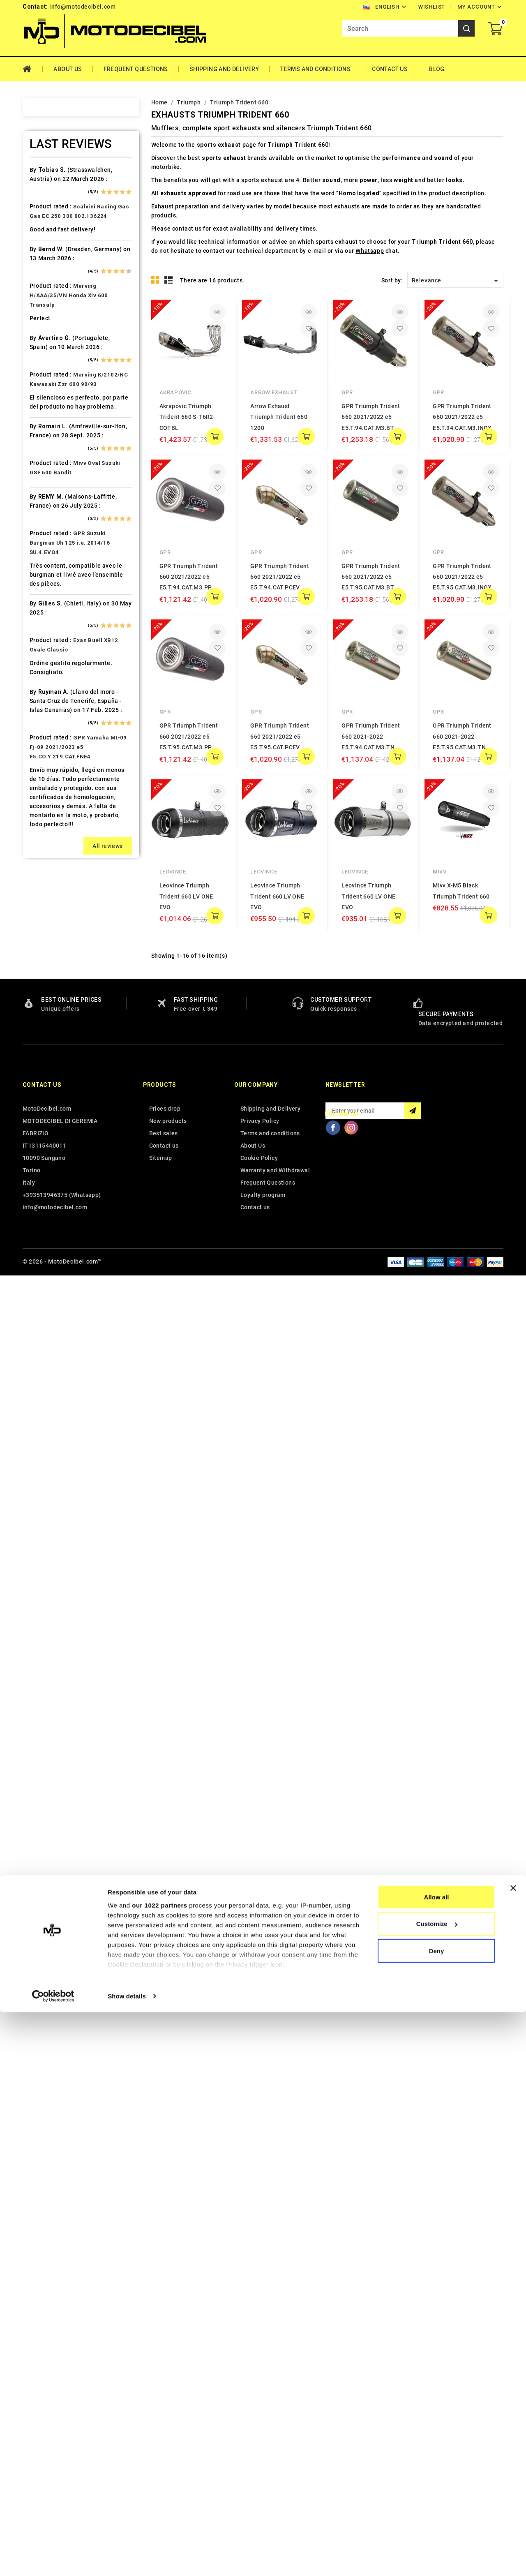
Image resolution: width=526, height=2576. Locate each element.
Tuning (49, 1397)
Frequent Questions (136, 69)
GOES (47, 649)
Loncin (49, 923)
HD (43, 664)
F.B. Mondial (57, 577)
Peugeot (51, 1095)
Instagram (351, 2429)
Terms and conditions (315, 69)
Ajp (43, 232)
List (169, 280)
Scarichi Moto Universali (75, 1225)
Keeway (50, 807)
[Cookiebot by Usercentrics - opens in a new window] (53, 2560)
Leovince (172, 872)
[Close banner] (513, 2452)
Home (33, 69)
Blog (437, 69)
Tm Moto (52, 1354)
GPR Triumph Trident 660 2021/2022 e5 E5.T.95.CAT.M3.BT (370, 577)
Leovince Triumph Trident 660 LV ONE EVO (186, 896)
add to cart (215, 436)
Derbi (47, 520)
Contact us (42, 2386)
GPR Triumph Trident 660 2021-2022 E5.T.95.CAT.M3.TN (462, 736)
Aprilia (48, 246)
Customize (436, 2487)
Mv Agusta (54, 1038)
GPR (347, 392)
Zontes (49, 1469)
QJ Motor (53, 1167)
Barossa (51, 304)
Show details (127, 2559)
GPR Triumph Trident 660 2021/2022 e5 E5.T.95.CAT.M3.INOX (462, 577)
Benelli (49, 333)
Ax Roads (52, 275)
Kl (42, 822)
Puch (46, 1153)
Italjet (47, 779)
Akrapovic (175, 392)
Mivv (439, 872)
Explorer (51, 563)
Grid (155, 280)
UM (44, 1412)
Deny (436, 2514)
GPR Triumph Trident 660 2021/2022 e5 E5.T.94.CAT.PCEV (279, 577)
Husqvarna (55, 735)
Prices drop (164, 2410)
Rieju (46, 1196)
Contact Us (390, 69)
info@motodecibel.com (82, 6)
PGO (45, 1110)
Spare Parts (56, 1268)
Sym (45, 1325)
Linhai (48, 894)
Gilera (48, 635)
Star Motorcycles (64, 1282)
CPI (44, 477)
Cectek (49, 448)
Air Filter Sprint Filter (69, 218)
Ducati (48, 548)
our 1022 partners (159, 2468)
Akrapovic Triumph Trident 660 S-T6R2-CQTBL (187, 417)
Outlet (48, 1081)
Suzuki (49, 1297)
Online (48, 1066)
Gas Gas (51, 620)
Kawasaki (53, 793)
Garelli (49, 606)
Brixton (49, 376)
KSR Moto (53, 836)
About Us (67, 69)
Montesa (52, 994)
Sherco (49, 1239)
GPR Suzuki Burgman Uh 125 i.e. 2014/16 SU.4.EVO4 (70, 1946)
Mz (43, 1052)
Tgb (45, 1340)
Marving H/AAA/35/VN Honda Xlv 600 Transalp (69, 1699)
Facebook (333, 2429)
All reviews (107, 2249)
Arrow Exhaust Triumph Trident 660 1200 (278, 417)
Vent (46, 1426)
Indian (48, 764)
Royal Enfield (58, 1210)
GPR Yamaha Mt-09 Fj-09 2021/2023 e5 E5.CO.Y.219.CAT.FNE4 (78, 2150)
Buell (46, 390)
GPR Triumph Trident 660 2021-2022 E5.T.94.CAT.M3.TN (370, 736)
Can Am (50, 433)
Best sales (163, 2435)
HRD (45, 707)
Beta (46, 347)
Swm (46, 1311)
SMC (46, 1253)
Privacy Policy (259, 2422)
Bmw (46, 361)
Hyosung (52, 750)
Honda (48, 692)
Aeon (46, 203)
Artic (46, 261)
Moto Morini (57, 1023)
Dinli (46, 534)
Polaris (50, 1138)
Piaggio (50, 1124)
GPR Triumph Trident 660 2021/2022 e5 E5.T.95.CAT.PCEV (279, 736)
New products (168, 2422)
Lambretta (54, 879)
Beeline (50, 318)
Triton (48, 1368)
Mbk (45, 966)
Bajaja (48, 289)
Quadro (50, 1181)
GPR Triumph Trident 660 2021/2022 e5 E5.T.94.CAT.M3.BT (370, 417)
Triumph (51, 1383)
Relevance (456, 281)
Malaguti (52, 951)
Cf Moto (51, 462)
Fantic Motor (58, 592)
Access (49, 174)
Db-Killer (52, 505)
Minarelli (52, 980)
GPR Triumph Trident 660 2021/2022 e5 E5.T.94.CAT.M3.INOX (462, 417)
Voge (47, 1440)
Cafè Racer (55, 405)
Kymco (49, 865)
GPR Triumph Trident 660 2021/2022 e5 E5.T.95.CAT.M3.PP (188, 736)
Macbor (50, 937)
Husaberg (53, 721)
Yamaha (50, 1455)
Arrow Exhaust (273, 392)
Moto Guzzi (56, 1009)
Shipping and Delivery (224, 69)
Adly (45, 189)
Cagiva (49, 419)
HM (44, 678)
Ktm (45, 851)
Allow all (436, 2460)
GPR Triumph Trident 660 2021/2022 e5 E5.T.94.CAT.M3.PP (188, 577)
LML (45, 908)
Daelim (49, 491)
